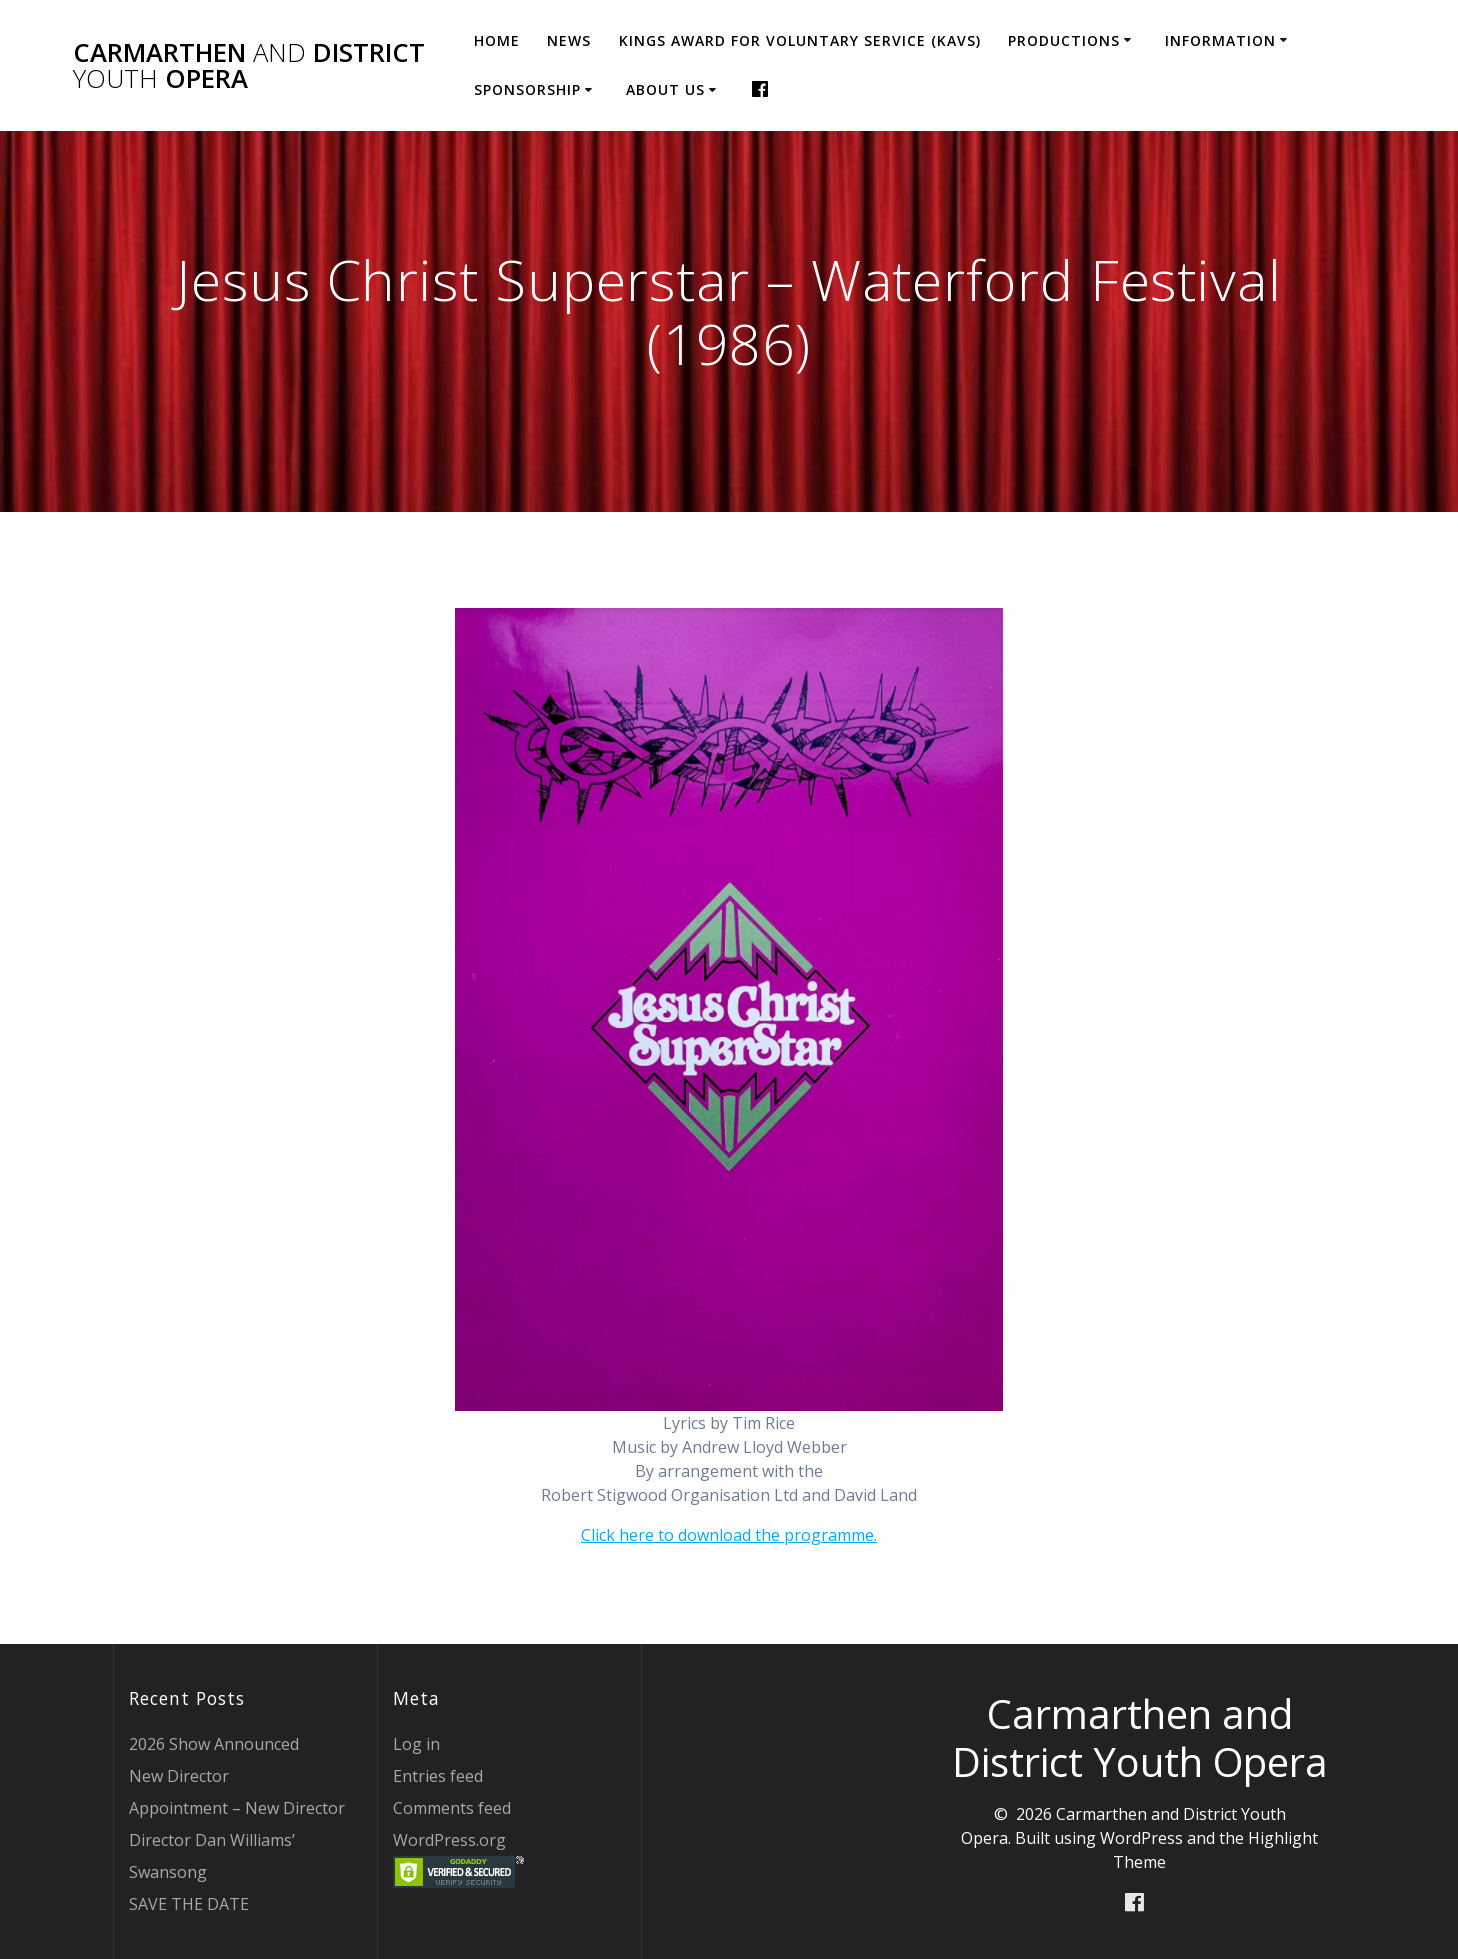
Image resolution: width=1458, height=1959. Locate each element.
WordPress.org (449, 1840)
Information (1220, 40)
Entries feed (438, 1776)
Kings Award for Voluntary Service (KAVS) (800, 40)
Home (497, 40)
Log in (416, 1744)
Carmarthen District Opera (249, 65)
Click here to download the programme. (729, 1535)
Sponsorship (527, 89)
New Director (179, 1776)
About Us (665, 89)
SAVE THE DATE (189, 1904)
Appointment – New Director (237, 1808)
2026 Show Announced (214, 1744)
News (569, 40)
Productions (1064, 40)
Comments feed (452, 1808)
